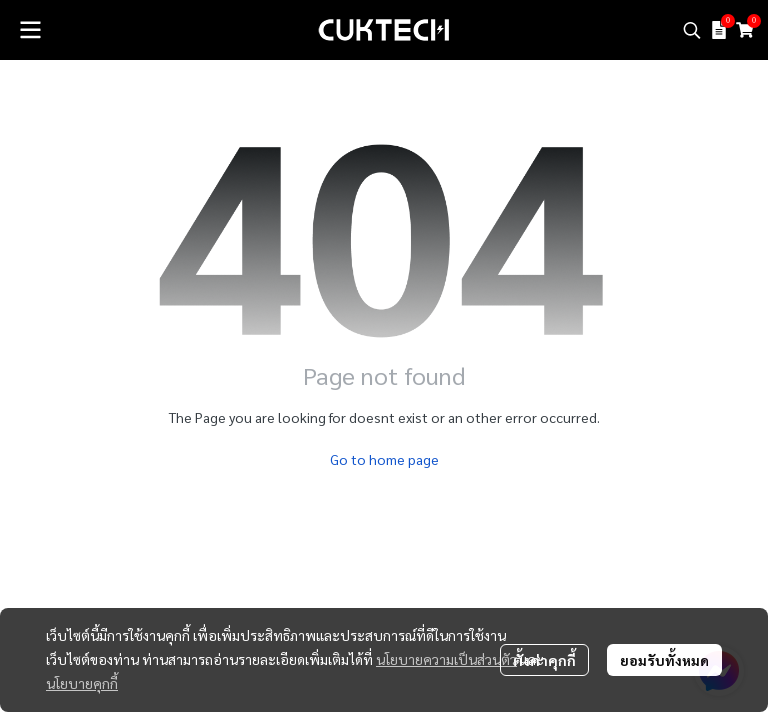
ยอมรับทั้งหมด (664, 660)
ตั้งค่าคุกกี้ (544, 660)
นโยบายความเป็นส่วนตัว (446, 659)
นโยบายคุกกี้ (82, 683)
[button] (692, 30)
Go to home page (384, 459)
